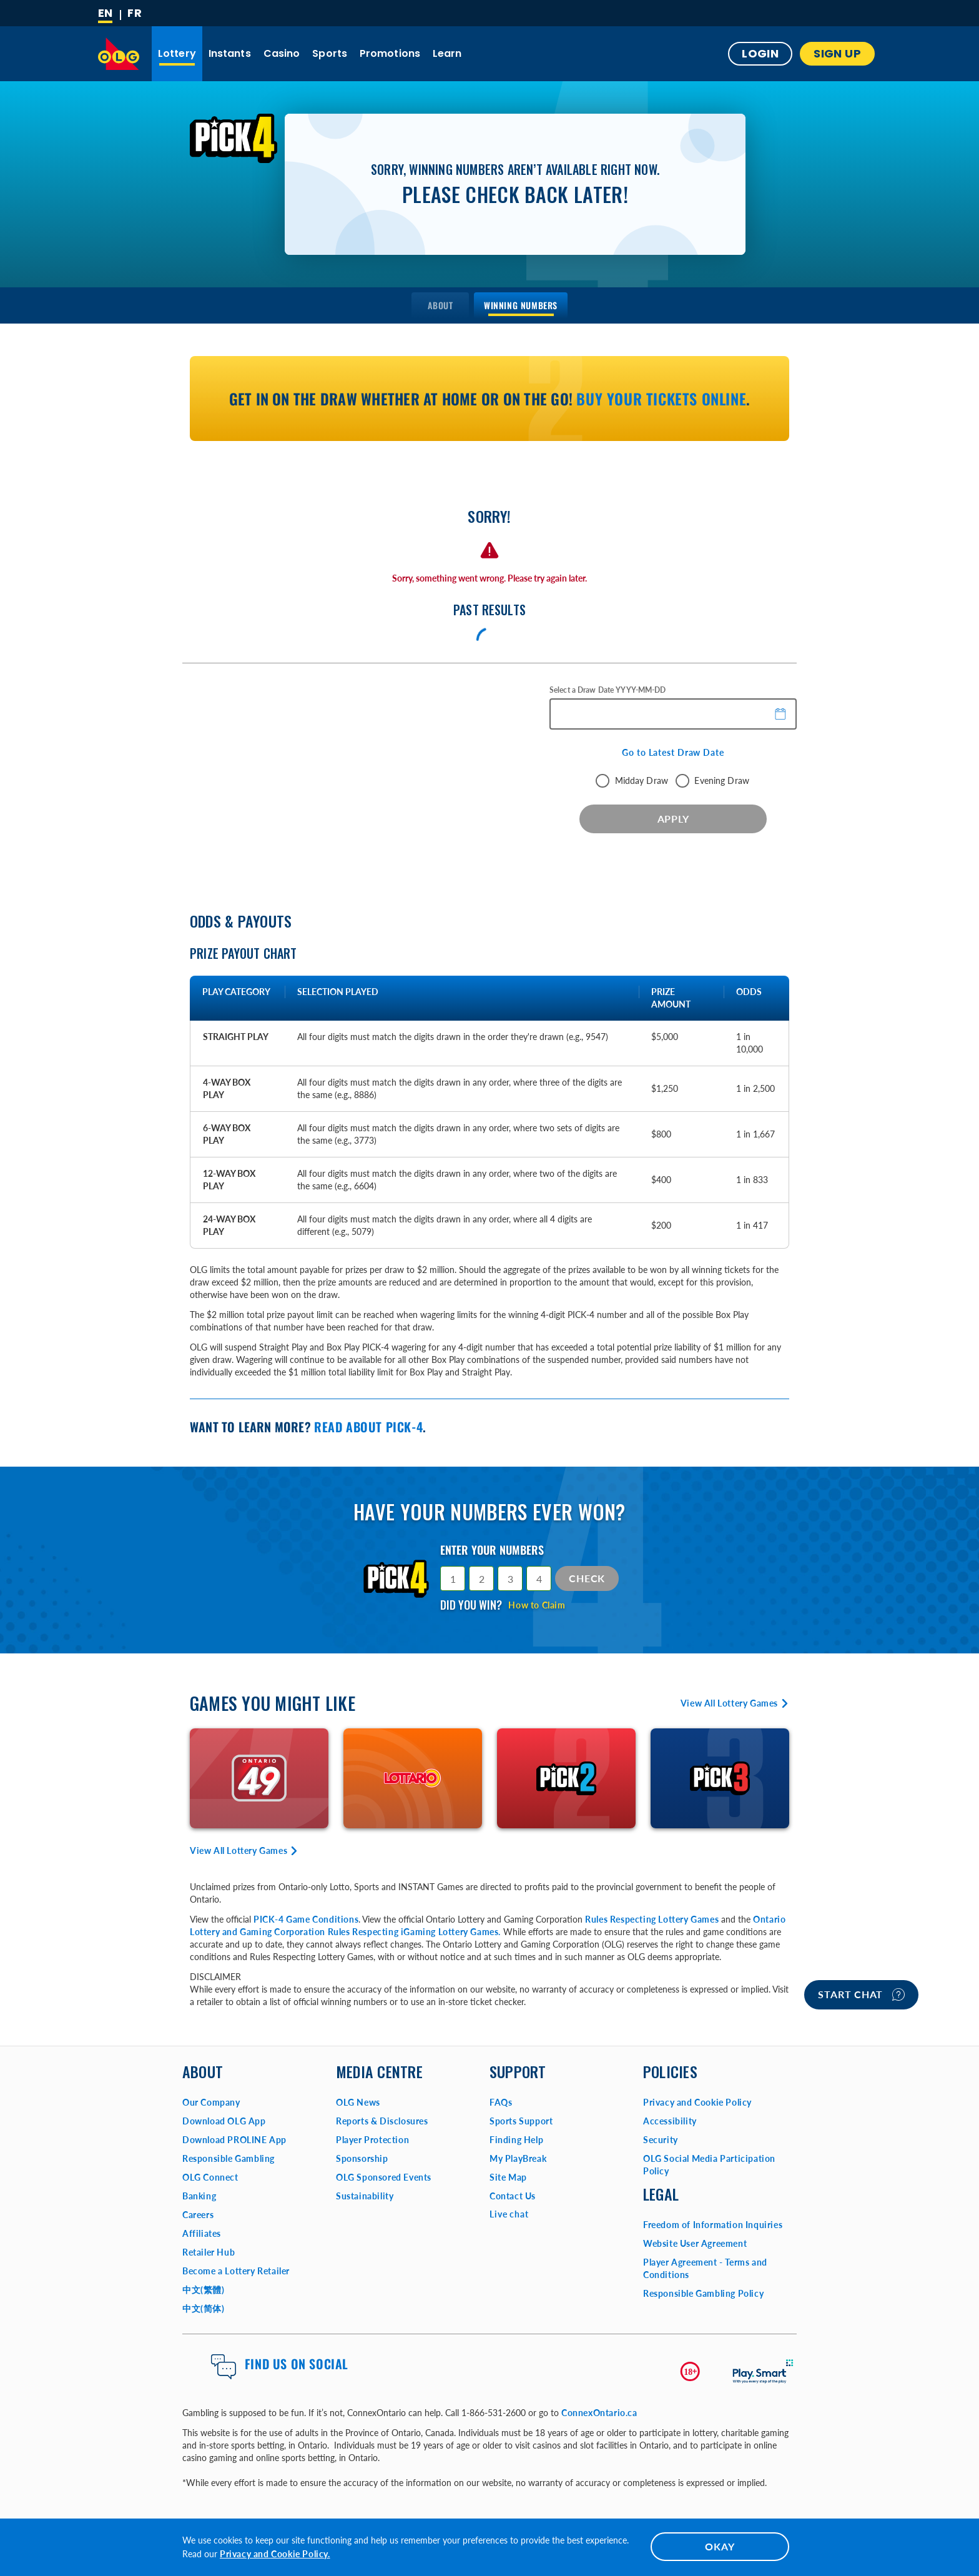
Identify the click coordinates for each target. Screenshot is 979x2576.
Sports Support (521, 2121)
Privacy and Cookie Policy (697, 2102)
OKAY (719, 2546)
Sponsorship (362, 2158)
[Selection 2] (481, 1578)
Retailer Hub (208, 2252)
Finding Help (516, 2139)
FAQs (501, 2102)
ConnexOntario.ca (599, 2412)
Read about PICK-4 (368, 1426)
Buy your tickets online (661, 398)
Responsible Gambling (228, 2158)
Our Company (211, 2102)
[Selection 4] (538, 1578)
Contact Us (513, 2196)
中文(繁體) (203, 2289)
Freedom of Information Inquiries (712, 2224)
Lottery (177, 53)
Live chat (509, 2214)
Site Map (508, 2177)
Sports (329, 53)
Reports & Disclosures (382, 2121)
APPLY (673, 819)
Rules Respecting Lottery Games (652, 1919)
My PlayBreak (518, 2158)
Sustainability (364, 2196)
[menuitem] (440, 305)
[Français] (134, 13)
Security (660, 2139)
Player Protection (372, 2139)
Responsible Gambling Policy (703, 2293)
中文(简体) (203, 2308)
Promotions (390, 53)
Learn (447, 53)
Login (760, 53)
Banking (199, 2196)
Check (587, 1578)
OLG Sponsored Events (383, 2177)
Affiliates (201, 2233)
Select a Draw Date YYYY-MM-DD (607, 690)
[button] (781, 713)
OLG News (358, 2102)
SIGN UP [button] (837, 53)
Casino (281, 53)
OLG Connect (210, 2177)
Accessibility (670, 2121)
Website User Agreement (695, 2243)
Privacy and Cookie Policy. (275, 2554)
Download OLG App (224, 2121)
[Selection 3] (510, 1578)
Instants (230, 53)
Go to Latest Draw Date (673, 752)
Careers (198, 2214)
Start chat (861, 1994)
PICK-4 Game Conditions (305, 1919)
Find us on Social (296, 2363)
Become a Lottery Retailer (236, 2271)
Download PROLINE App (234, 2139)
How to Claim (536, 1605)
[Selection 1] (452, 1578)
